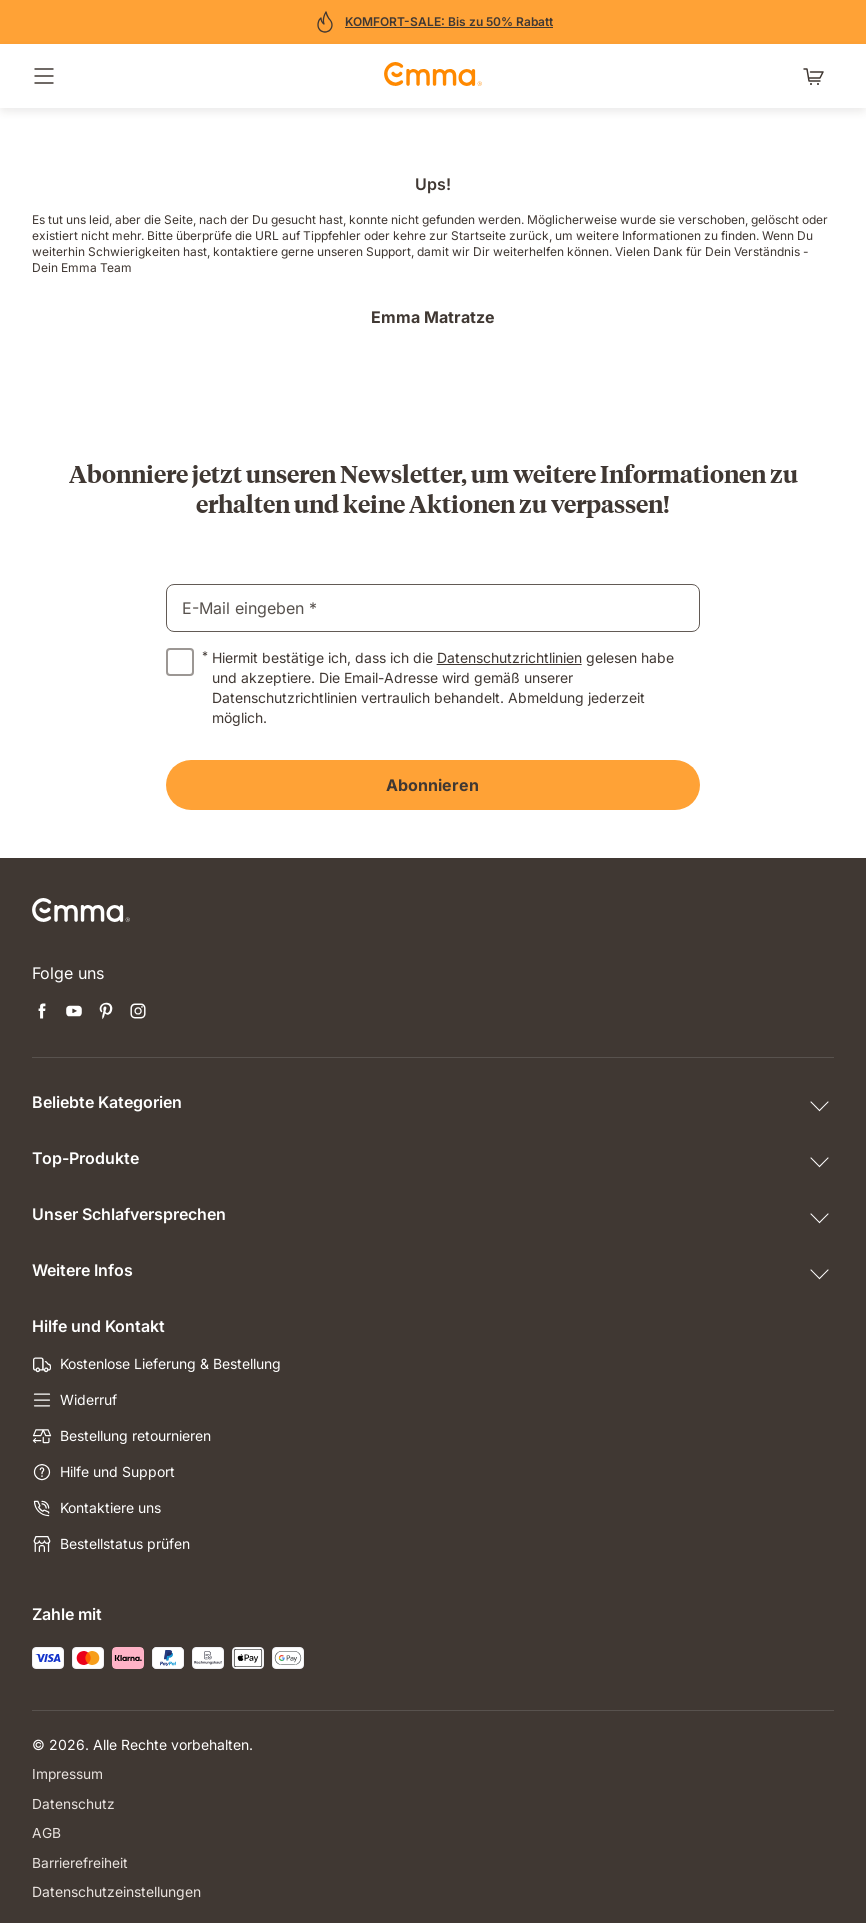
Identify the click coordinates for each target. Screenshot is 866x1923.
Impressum (68, 1773)
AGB (46, 1831)
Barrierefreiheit (80, 1860)
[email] (433, 608)
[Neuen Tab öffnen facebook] (42, 1013)
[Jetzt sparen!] (433, 22)
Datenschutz (73, 1802)
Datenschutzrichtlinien (509, 657)
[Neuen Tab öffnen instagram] (138, 1013)
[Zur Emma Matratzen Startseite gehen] (433, 76)
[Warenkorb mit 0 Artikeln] (818, 76)
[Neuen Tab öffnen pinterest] (106, 1013)
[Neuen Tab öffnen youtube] (74, 1013)
